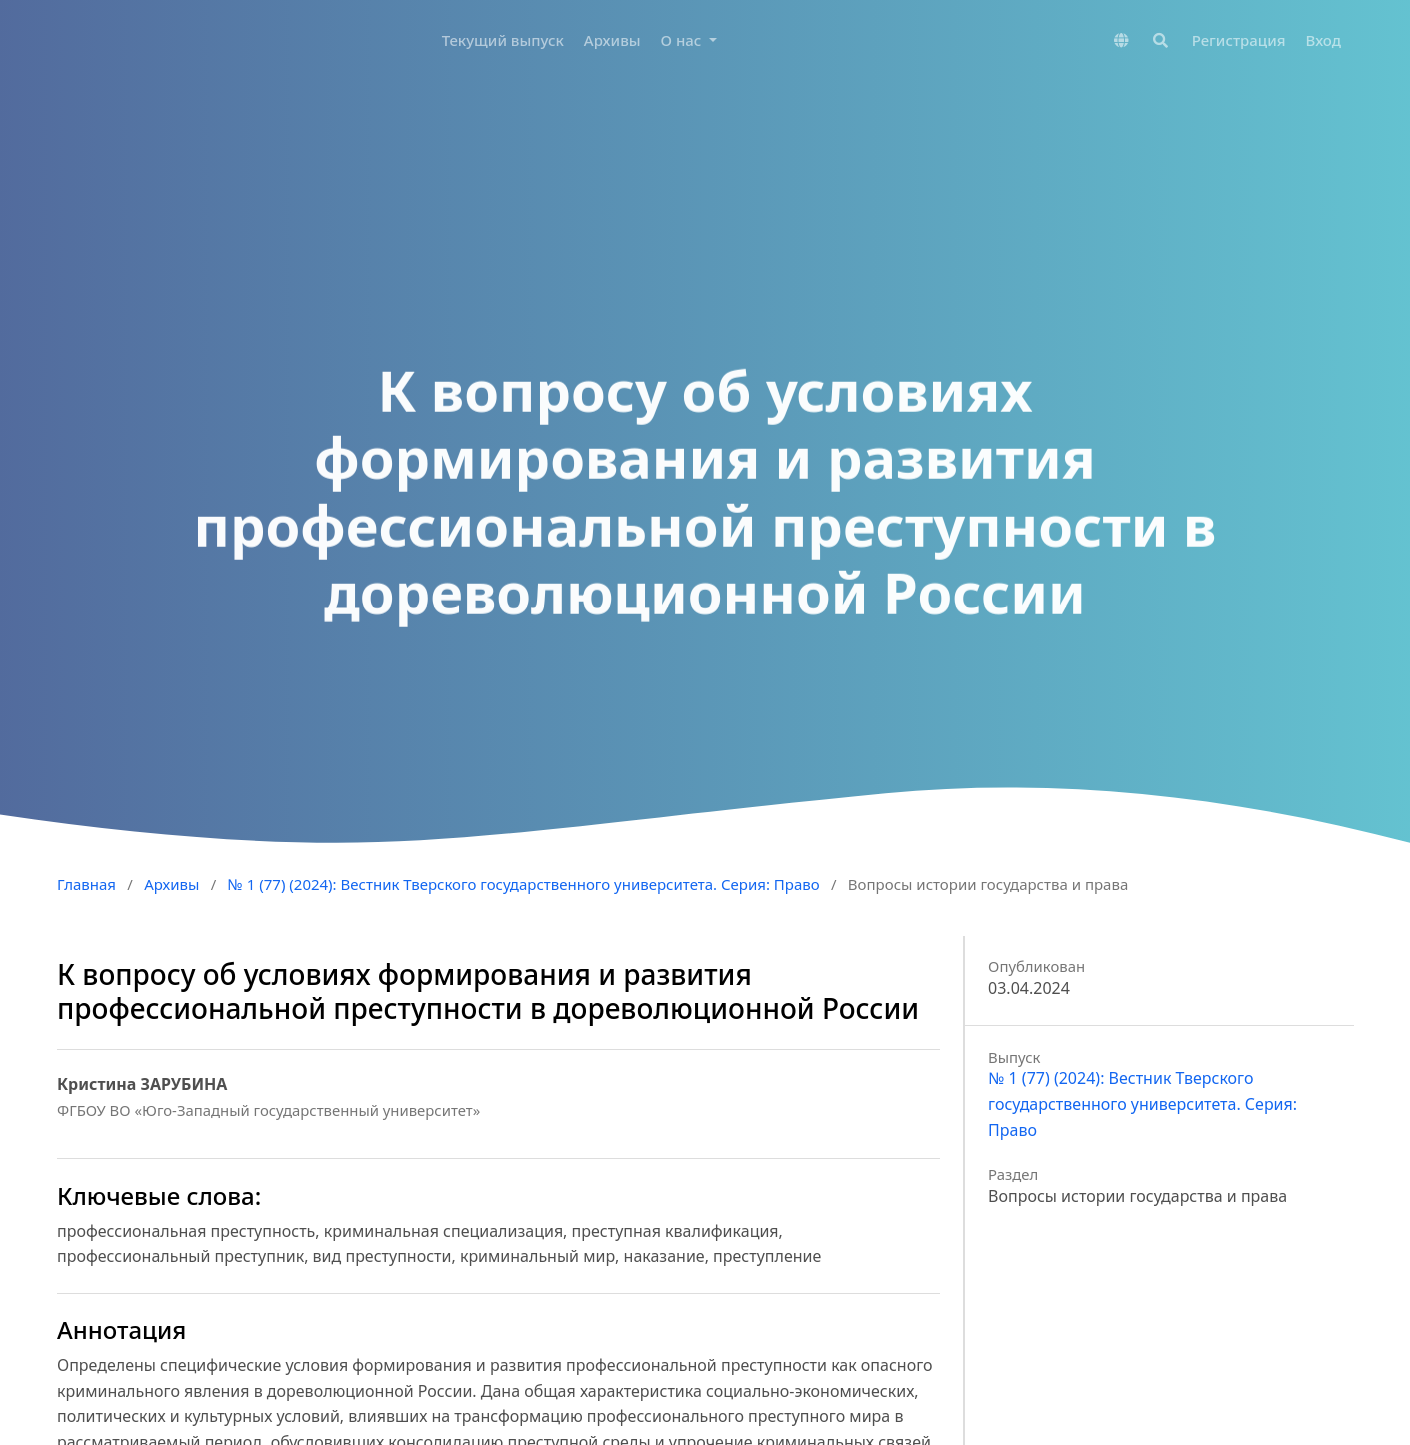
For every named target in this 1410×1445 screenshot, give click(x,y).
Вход (1323, 40)
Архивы (612, 40)
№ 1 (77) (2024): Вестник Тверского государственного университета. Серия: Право (524, 884)
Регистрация (1239, 40)
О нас (683, 40)
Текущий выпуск (503, 40)
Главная (86, 884)
